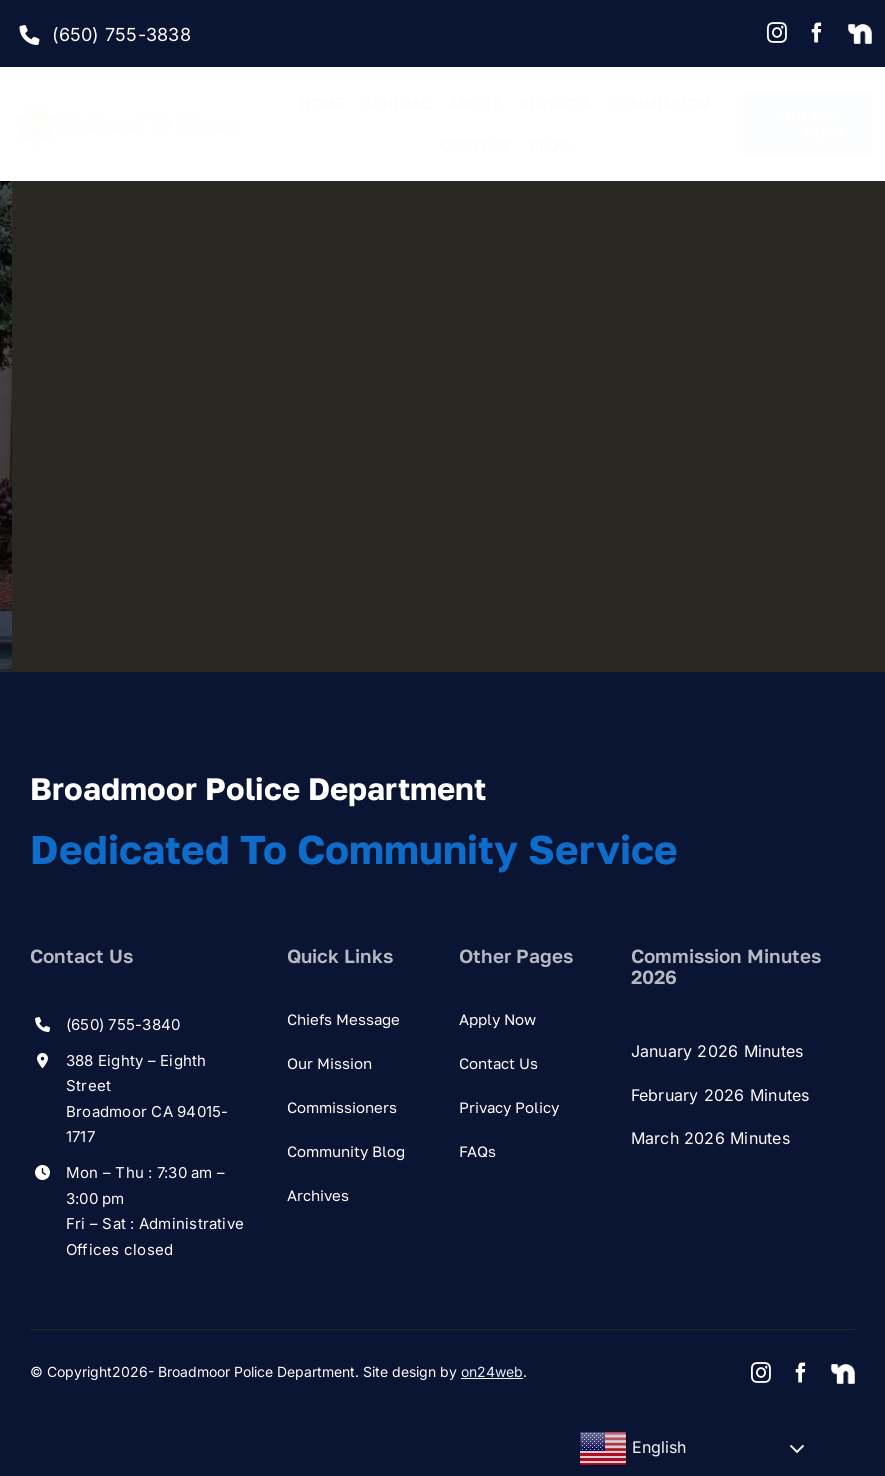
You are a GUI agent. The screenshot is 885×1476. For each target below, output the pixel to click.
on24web (492, 1371)
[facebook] (817, 33)
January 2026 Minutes (717, 1051)
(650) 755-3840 (123, 1024)
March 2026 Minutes (710, 1138)
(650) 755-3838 (121, 34)
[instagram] (777, 33)
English (632, 1449)
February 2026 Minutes (720, 1095)
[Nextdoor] (860, 35)
